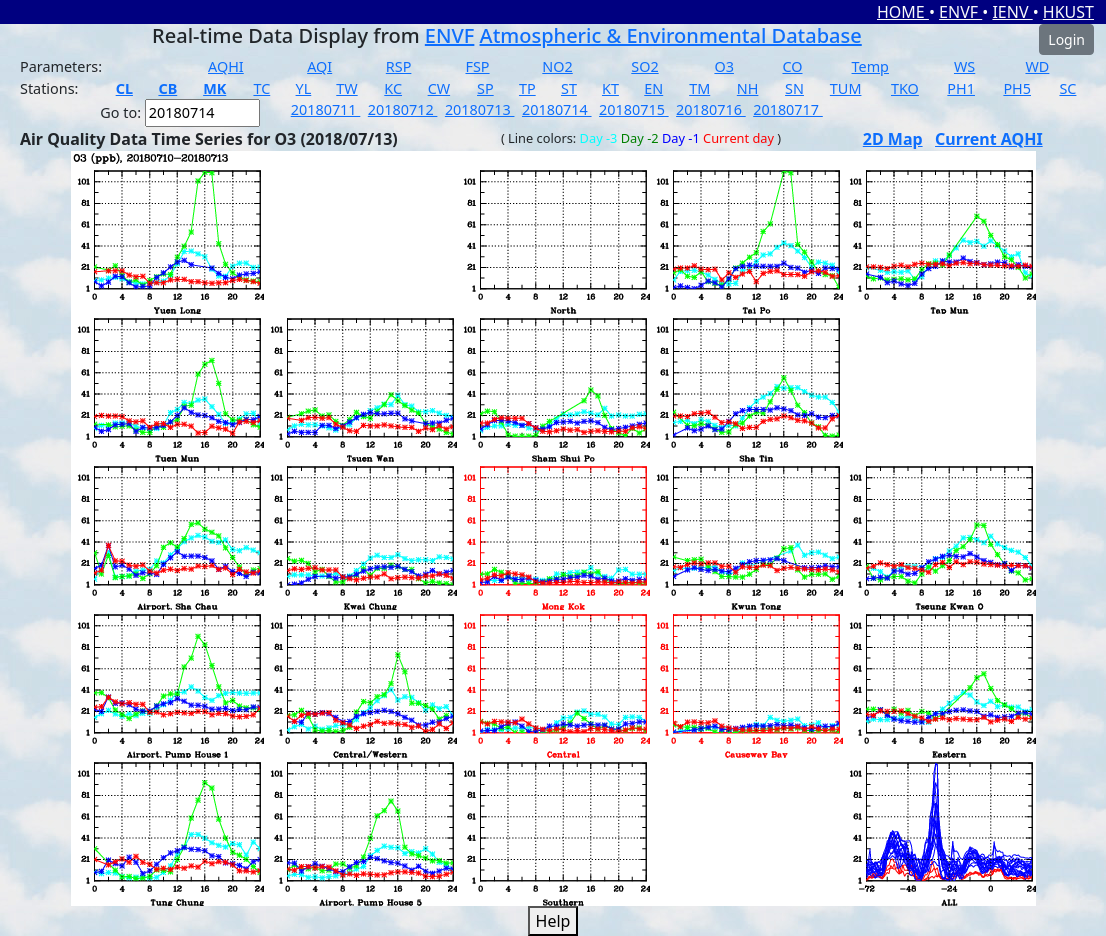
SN (794, 88)
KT (610, 88)
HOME (903, 12)
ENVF (960, 12)
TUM (846, 88)
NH (748, 88)
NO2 (557, 66)
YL (304, 88)
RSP (399, 66)
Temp (870, 66)
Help (553, 921)
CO (792, 66)
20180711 (326, 109)
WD (1037, 66)
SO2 (644, 66)
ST (569, 88)
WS (964, 66)
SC (1067, 88)
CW (439, 88)
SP (485, 88)
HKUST (1068, 12)
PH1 (961, 88)
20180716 (711, 109)
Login (1066, 39)
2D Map (893, 139)
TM (699, 88)
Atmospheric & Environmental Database (671, 35)
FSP (477, 66)
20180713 (480, 109)
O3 (723, 66)
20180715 (634, 109)
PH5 (1017, 88)
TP (527, 88)
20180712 (403, 109)
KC (393, 88)
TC (261, 88)
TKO (905, 88)
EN (653, 88)
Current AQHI (989, 139)
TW (346, 88)
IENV (1012, 12)
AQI (319, 66)
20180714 (557, 109)
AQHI (226, 66)
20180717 (788, 109)
